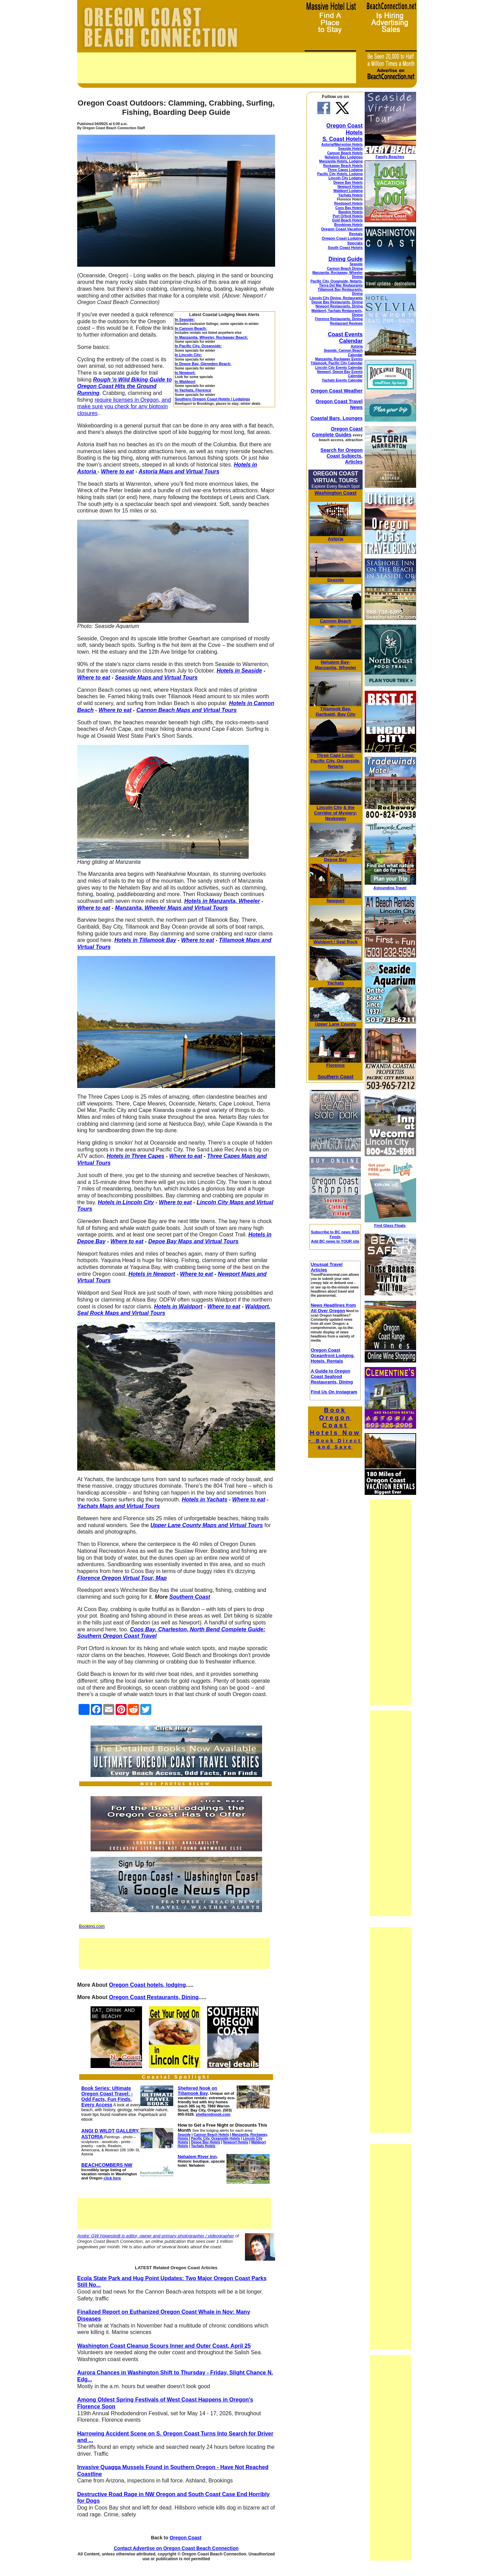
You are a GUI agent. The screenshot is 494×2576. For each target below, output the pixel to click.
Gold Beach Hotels (347, 220)
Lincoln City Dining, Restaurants (336, 298)
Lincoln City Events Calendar (339, 368)
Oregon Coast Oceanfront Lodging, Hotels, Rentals (333, 1355)
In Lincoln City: (188, 355)
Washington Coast (335, 493)
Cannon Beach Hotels (345, 153)
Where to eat (117, 471)
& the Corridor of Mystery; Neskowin (335, 813)
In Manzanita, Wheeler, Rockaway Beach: (211, 337)
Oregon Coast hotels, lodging (147, 1985)
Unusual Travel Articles (326, 1267)
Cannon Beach (335, 621)
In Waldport (185, 381)
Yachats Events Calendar (342, 380)
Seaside (356, 264)
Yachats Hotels (350, 195)
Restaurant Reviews (346, 323)
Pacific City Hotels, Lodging (340, 174)
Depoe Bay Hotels (348, 182)
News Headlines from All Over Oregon (333, 1308)
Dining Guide (345, 259)
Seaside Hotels (350, 148)
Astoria (357, 346)
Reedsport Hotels (348, 203)
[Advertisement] (216, 67)
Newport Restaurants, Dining (339, 306)
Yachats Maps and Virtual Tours (118, 1506)
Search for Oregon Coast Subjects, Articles (341, 455)
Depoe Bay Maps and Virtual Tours (193, 1241)
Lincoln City (329, 807)
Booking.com (92, 1926)
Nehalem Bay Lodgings (344, 157)
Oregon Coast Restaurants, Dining (154, 1997)
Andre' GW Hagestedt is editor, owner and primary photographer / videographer (155, 2235)
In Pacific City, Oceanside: (198, 346)
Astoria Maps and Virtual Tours (179, 471)
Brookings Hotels (348, 225)
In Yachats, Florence (193, 390)
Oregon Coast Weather (337, 391)
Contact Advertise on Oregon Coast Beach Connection (176, 2548)
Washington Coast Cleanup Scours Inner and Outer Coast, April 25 (164, 2346)
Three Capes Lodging (345, 170)
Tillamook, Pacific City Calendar (336, 363)
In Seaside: (185, 319)
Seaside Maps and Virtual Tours (156, 677)
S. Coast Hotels (342, 139)
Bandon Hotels (350, 212)
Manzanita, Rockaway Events (339, 359)
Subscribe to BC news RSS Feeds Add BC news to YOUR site (335, 1236)
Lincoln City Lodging (346, 178)
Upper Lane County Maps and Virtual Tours (206, 1525)
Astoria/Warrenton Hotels (342, 144)
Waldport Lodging (348, 191)
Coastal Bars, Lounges (336, 418)
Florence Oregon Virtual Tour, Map (122, 1578)
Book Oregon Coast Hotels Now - (335, 1428)
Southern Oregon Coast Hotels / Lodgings (212, 399)
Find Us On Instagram (334, 1391)
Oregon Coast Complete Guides (337, 431)
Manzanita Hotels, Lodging (341, 161)
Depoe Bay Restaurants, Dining (337, 302)
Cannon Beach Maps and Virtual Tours (186, 710)
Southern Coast (189, 1597)
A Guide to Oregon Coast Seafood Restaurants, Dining (332, 1376)
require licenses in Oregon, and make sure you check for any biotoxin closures (124, 406)
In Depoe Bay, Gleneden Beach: (203, 364)
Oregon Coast (185, 2537)
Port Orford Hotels (348, 216)
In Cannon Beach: (191, 328)
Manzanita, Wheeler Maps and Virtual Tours (171, 908)
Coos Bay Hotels (349, 208)
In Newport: (185, 373)
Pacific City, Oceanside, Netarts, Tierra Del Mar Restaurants (336, 283)
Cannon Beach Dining (345, 268)
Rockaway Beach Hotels (343, 166)
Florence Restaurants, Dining (339, 319)
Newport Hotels (350, 187)
